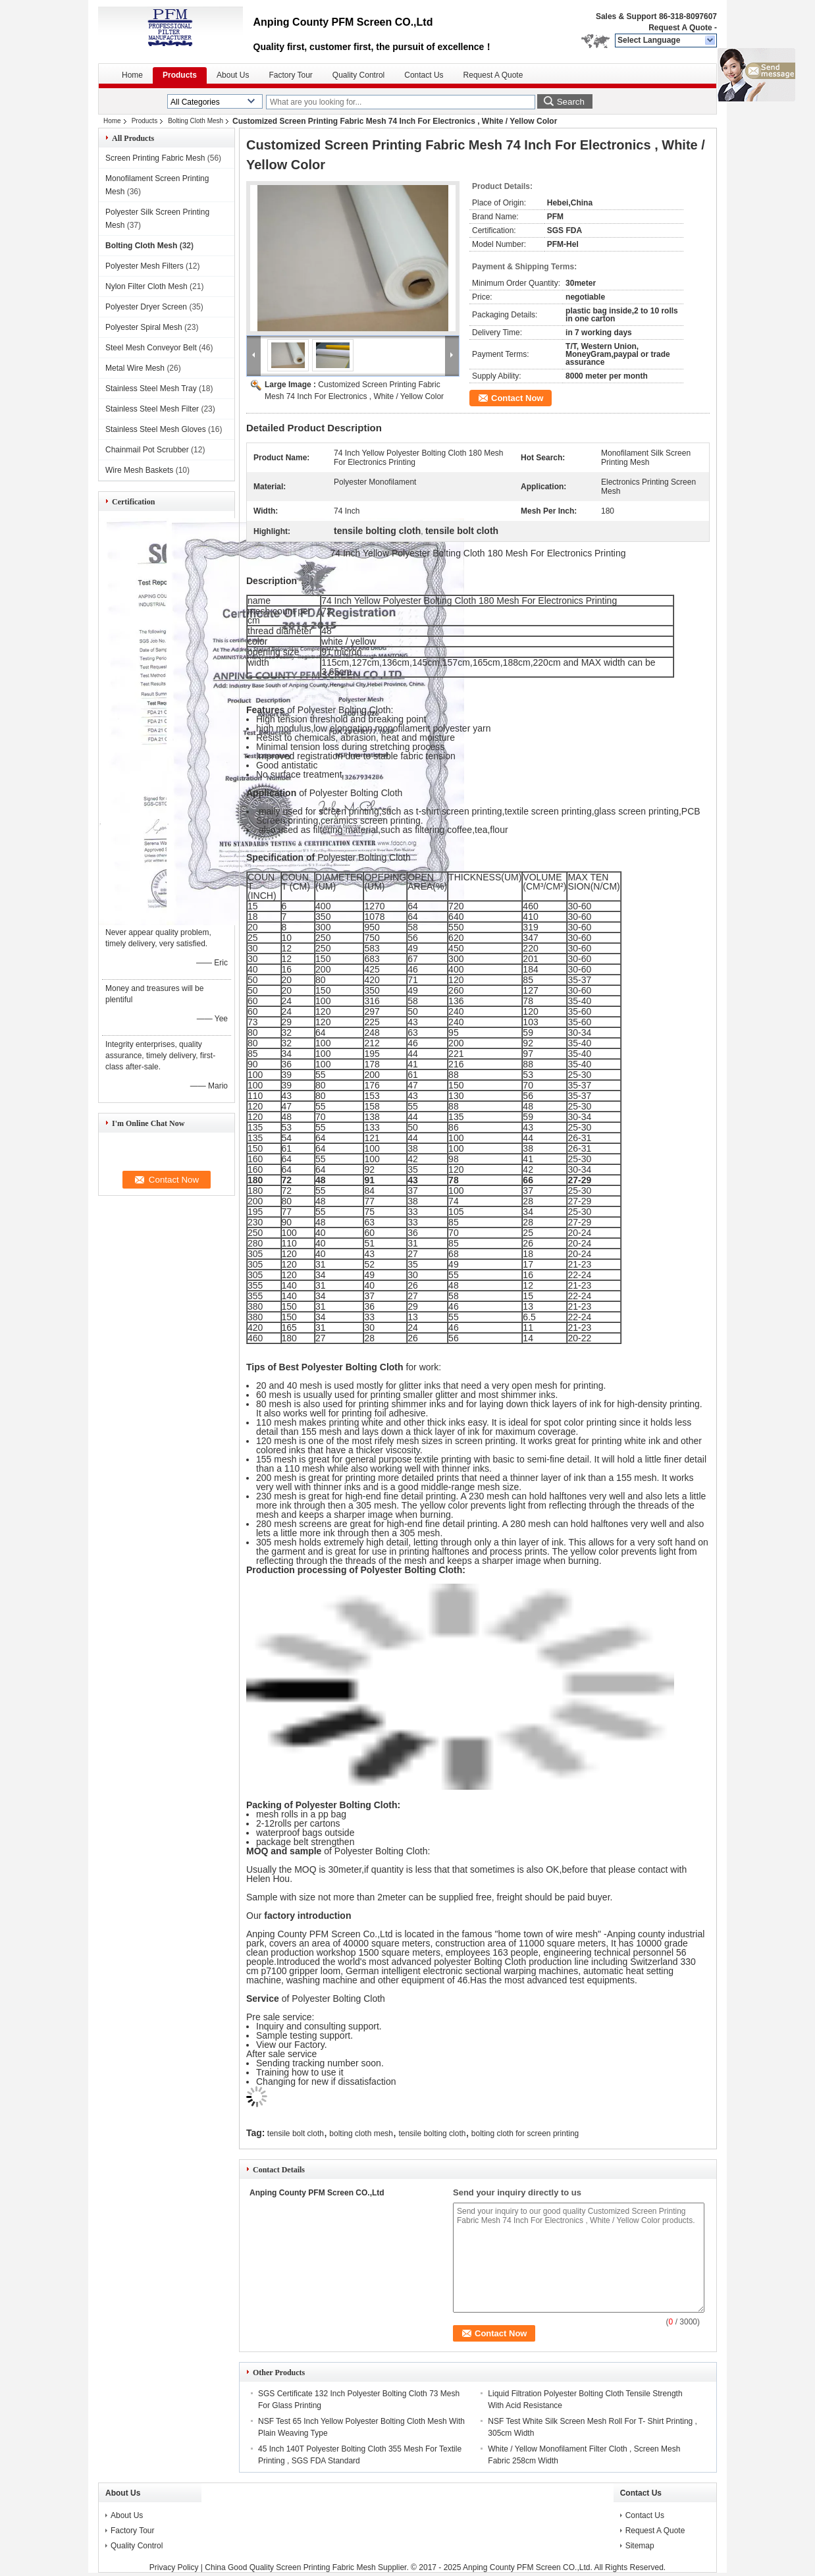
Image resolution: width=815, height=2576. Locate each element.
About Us (233, 75)
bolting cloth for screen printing (525, 2133)
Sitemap (639, 2545)
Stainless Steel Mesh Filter (152, 409)
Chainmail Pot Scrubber (147, 449)
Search (571, 102)
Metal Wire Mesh (135, 368)
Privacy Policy (174, 2567)
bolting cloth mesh (361, 2133)
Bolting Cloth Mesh (195, 120)
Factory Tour (290, 75)
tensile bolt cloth (295, 2133)
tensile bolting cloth (431, 2133)
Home (132, 75)
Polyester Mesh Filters (144, 266)
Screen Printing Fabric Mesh (155, 158)
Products (180, 75)
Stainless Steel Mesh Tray (151, 388)
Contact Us (423, 75)
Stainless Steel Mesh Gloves (155, 429)
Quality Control (358, 75)
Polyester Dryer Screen (146, 306)
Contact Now (517, 398)
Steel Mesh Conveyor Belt (151, 347)
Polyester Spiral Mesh (143, 327)
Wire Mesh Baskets (139, 470)
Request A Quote (680, 27)
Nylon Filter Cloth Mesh (146, 286)
